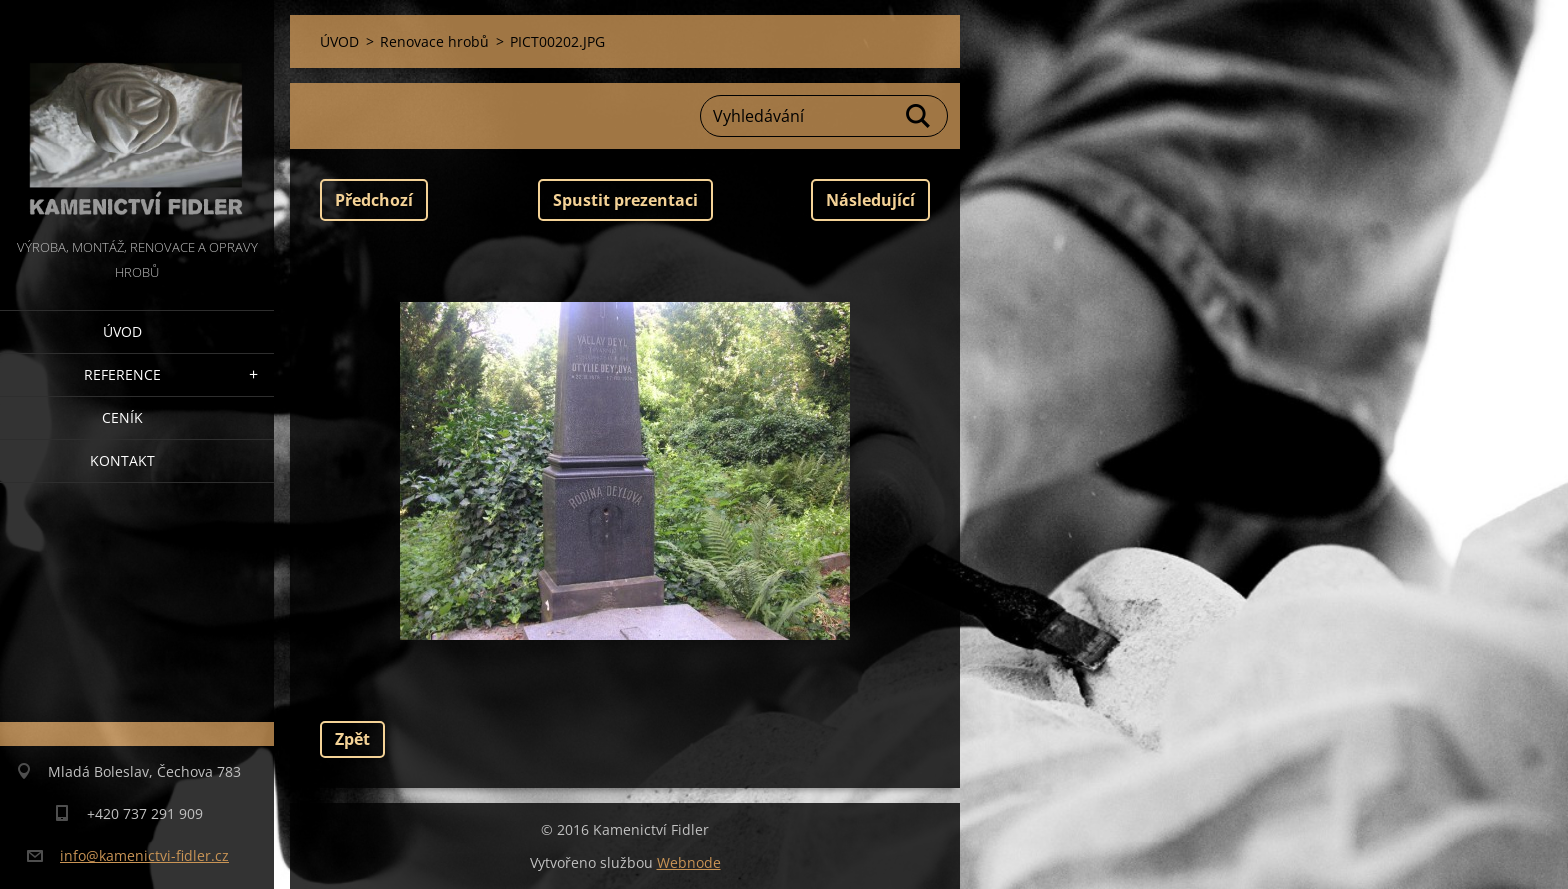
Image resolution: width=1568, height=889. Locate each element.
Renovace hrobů (434, 41)
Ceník (122, 417)
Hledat (919, 116)
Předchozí (374, 200)
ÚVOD (122, 331)
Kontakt (122, 460)
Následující (870, 200)
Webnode (689, 862)
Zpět (352, 739)
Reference (122, 374)
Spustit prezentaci (625, 200)
